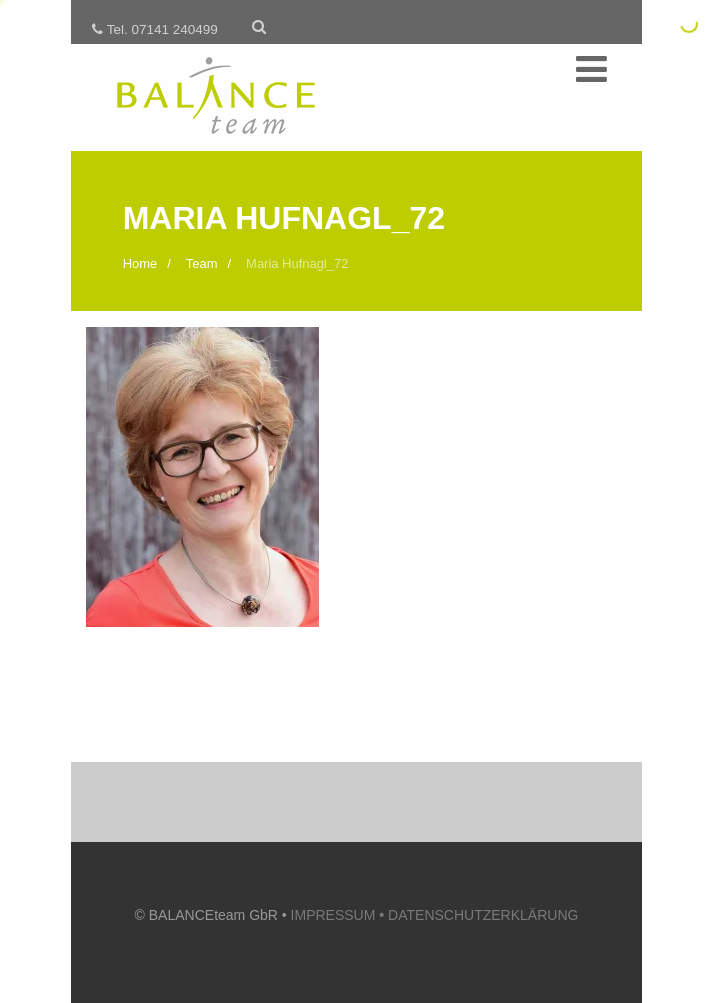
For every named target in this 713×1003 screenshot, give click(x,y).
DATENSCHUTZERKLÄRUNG (483, 915)
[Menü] (591, 70)
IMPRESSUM (339, 915)
